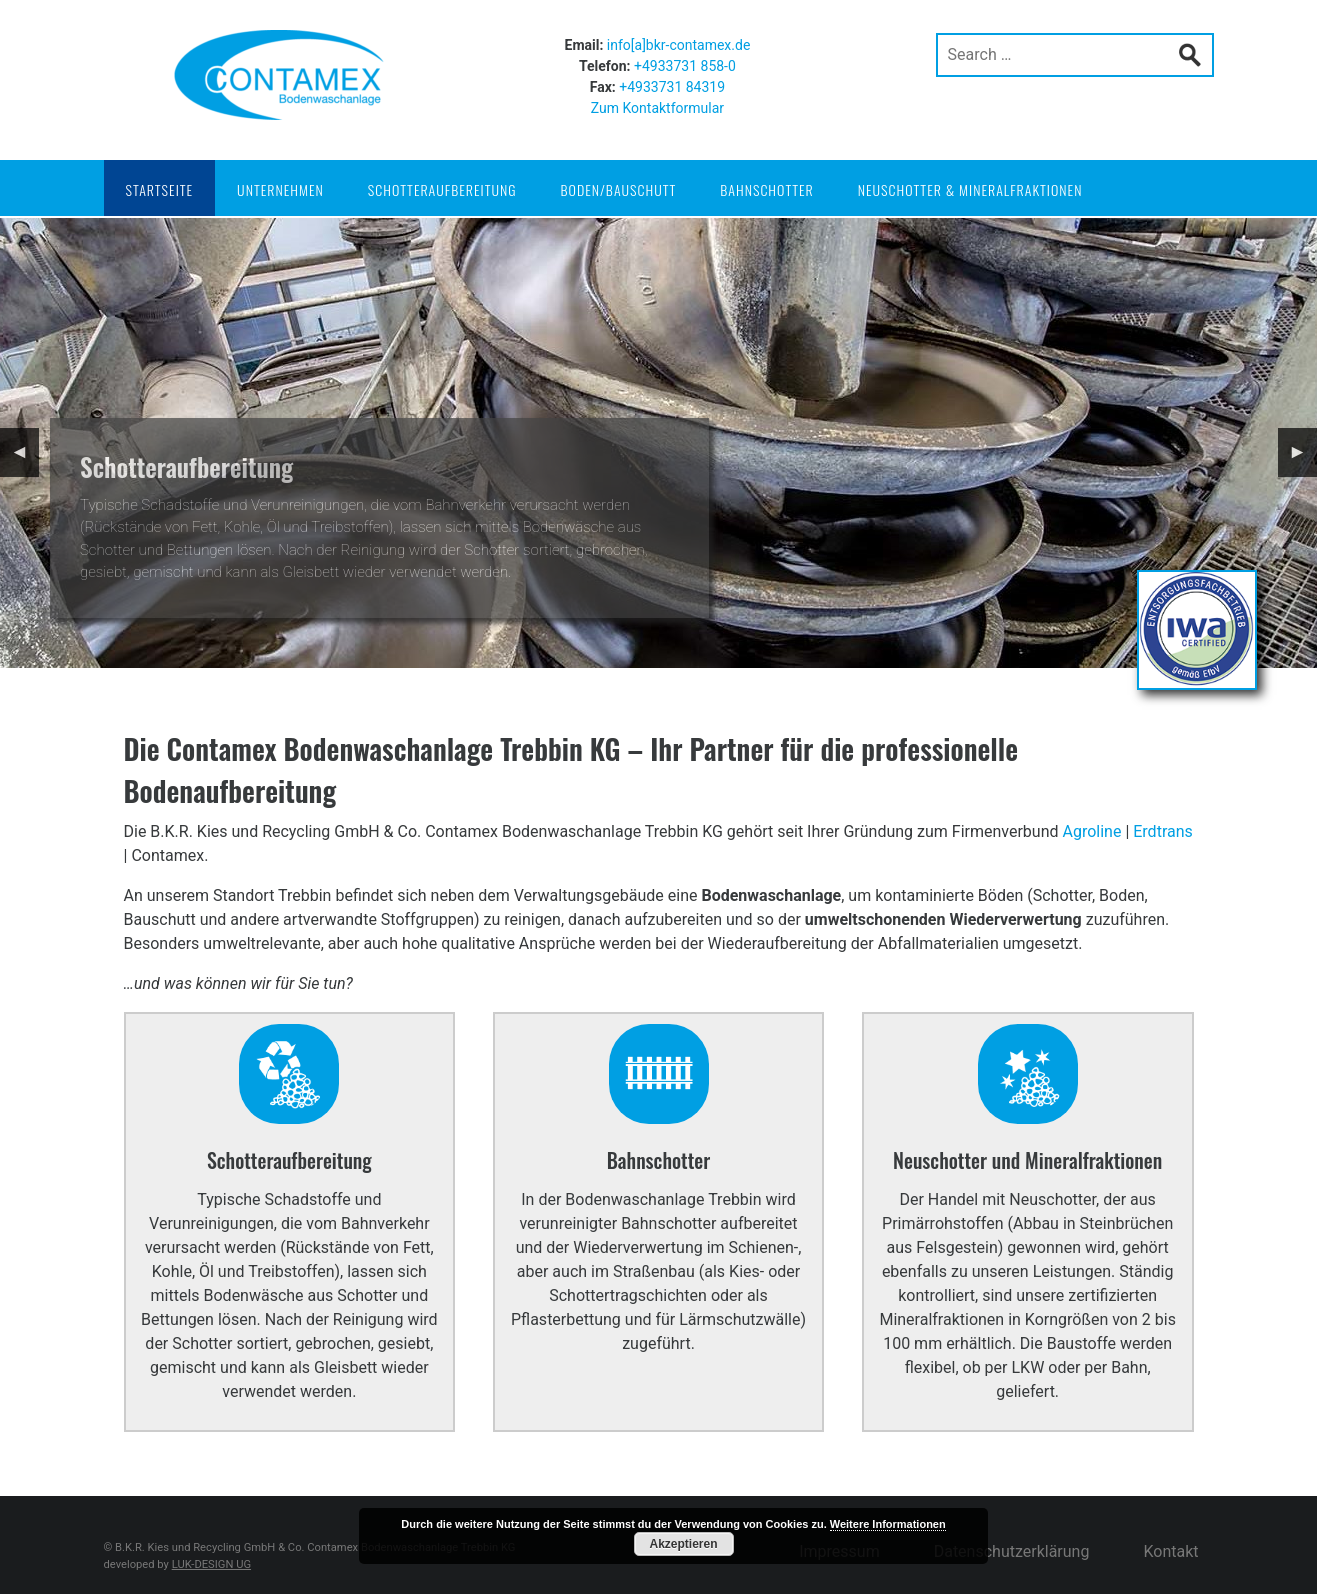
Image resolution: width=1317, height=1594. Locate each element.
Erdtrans (1163, 831)
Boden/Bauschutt (619, 189)
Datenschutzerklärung (1012, 1551)
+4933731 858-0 (685, 66)
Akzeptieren (683, 1544)
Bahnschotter (766, 189)
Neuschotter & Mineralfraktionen (970, 189)
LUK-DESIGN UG (211, 1564)
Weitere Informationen (888, 1524)
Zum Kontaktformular (657, 108)
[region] (658, 443)
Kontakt (1170, 1551)
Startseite (160, 189)
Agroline (1091, 831)
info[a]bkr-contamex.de (679, 45)
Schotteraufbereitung (442, 189)
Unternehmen (280, 189)
